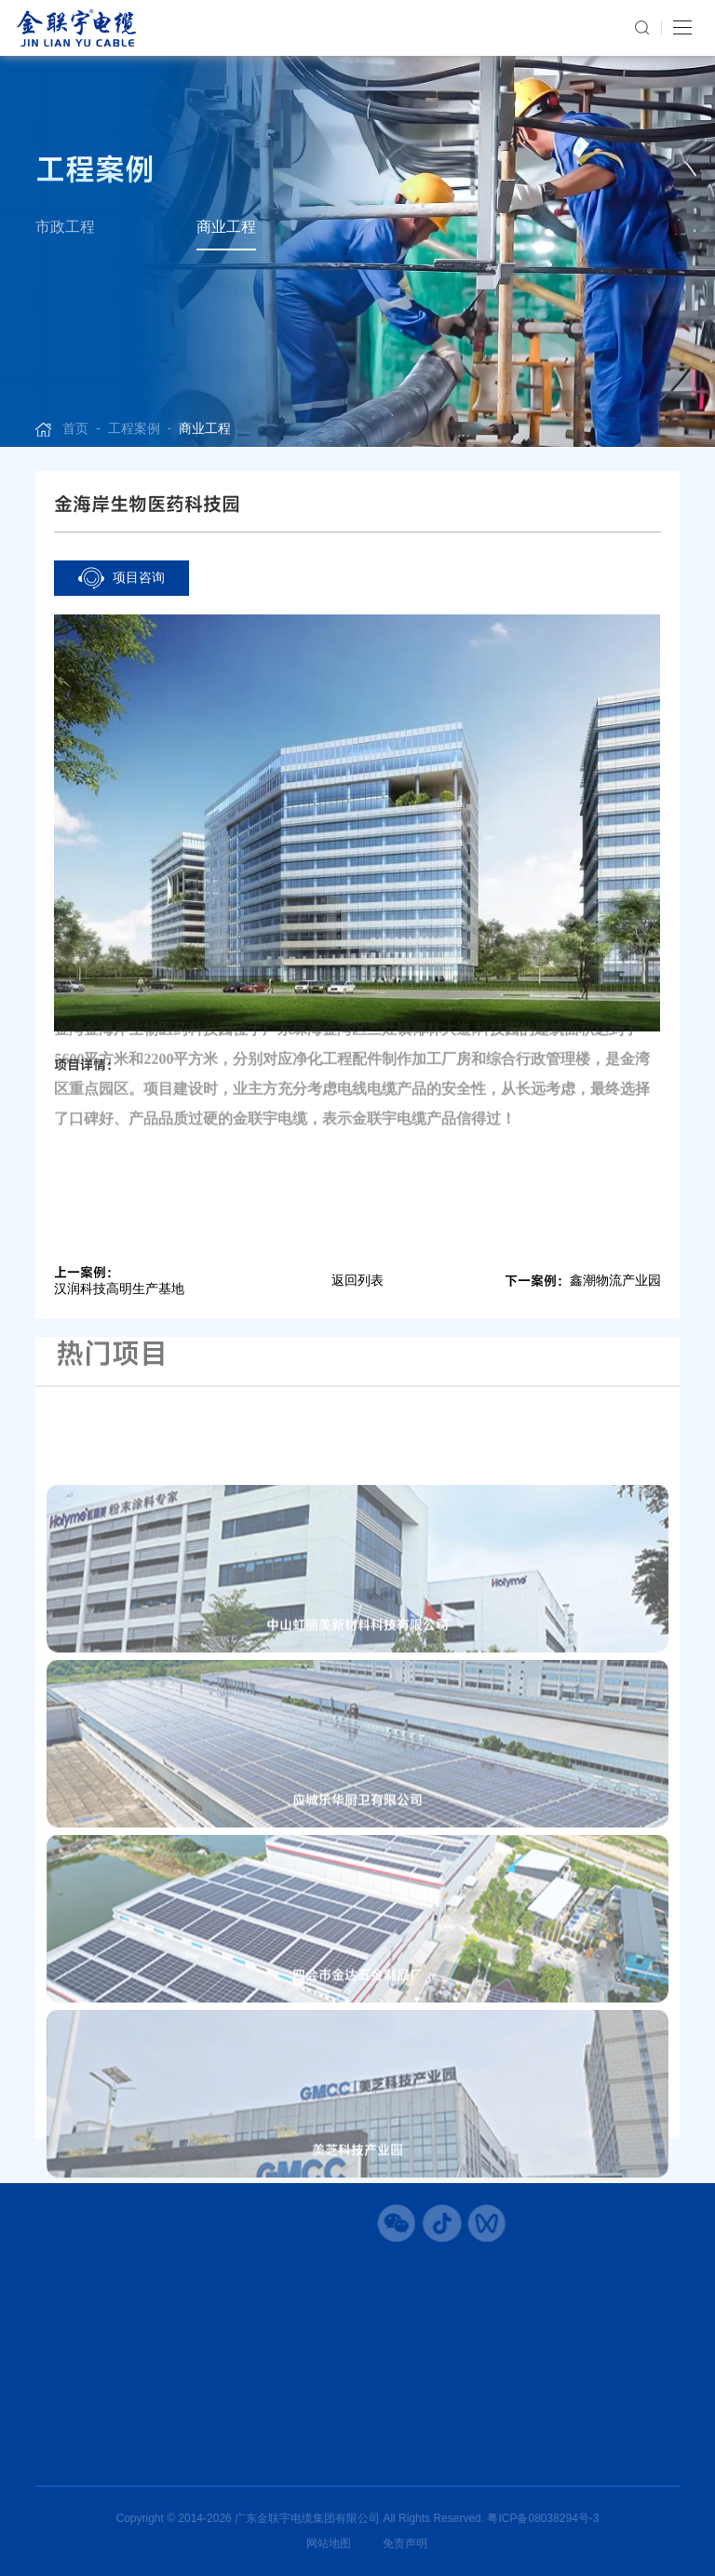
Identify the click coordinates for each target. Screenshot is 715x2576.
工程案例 (134, 428)
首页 (75, 428)
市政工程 (65, 227)
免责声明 (405, 2543)
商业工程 (226, 227)
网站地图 (328, 2543)
